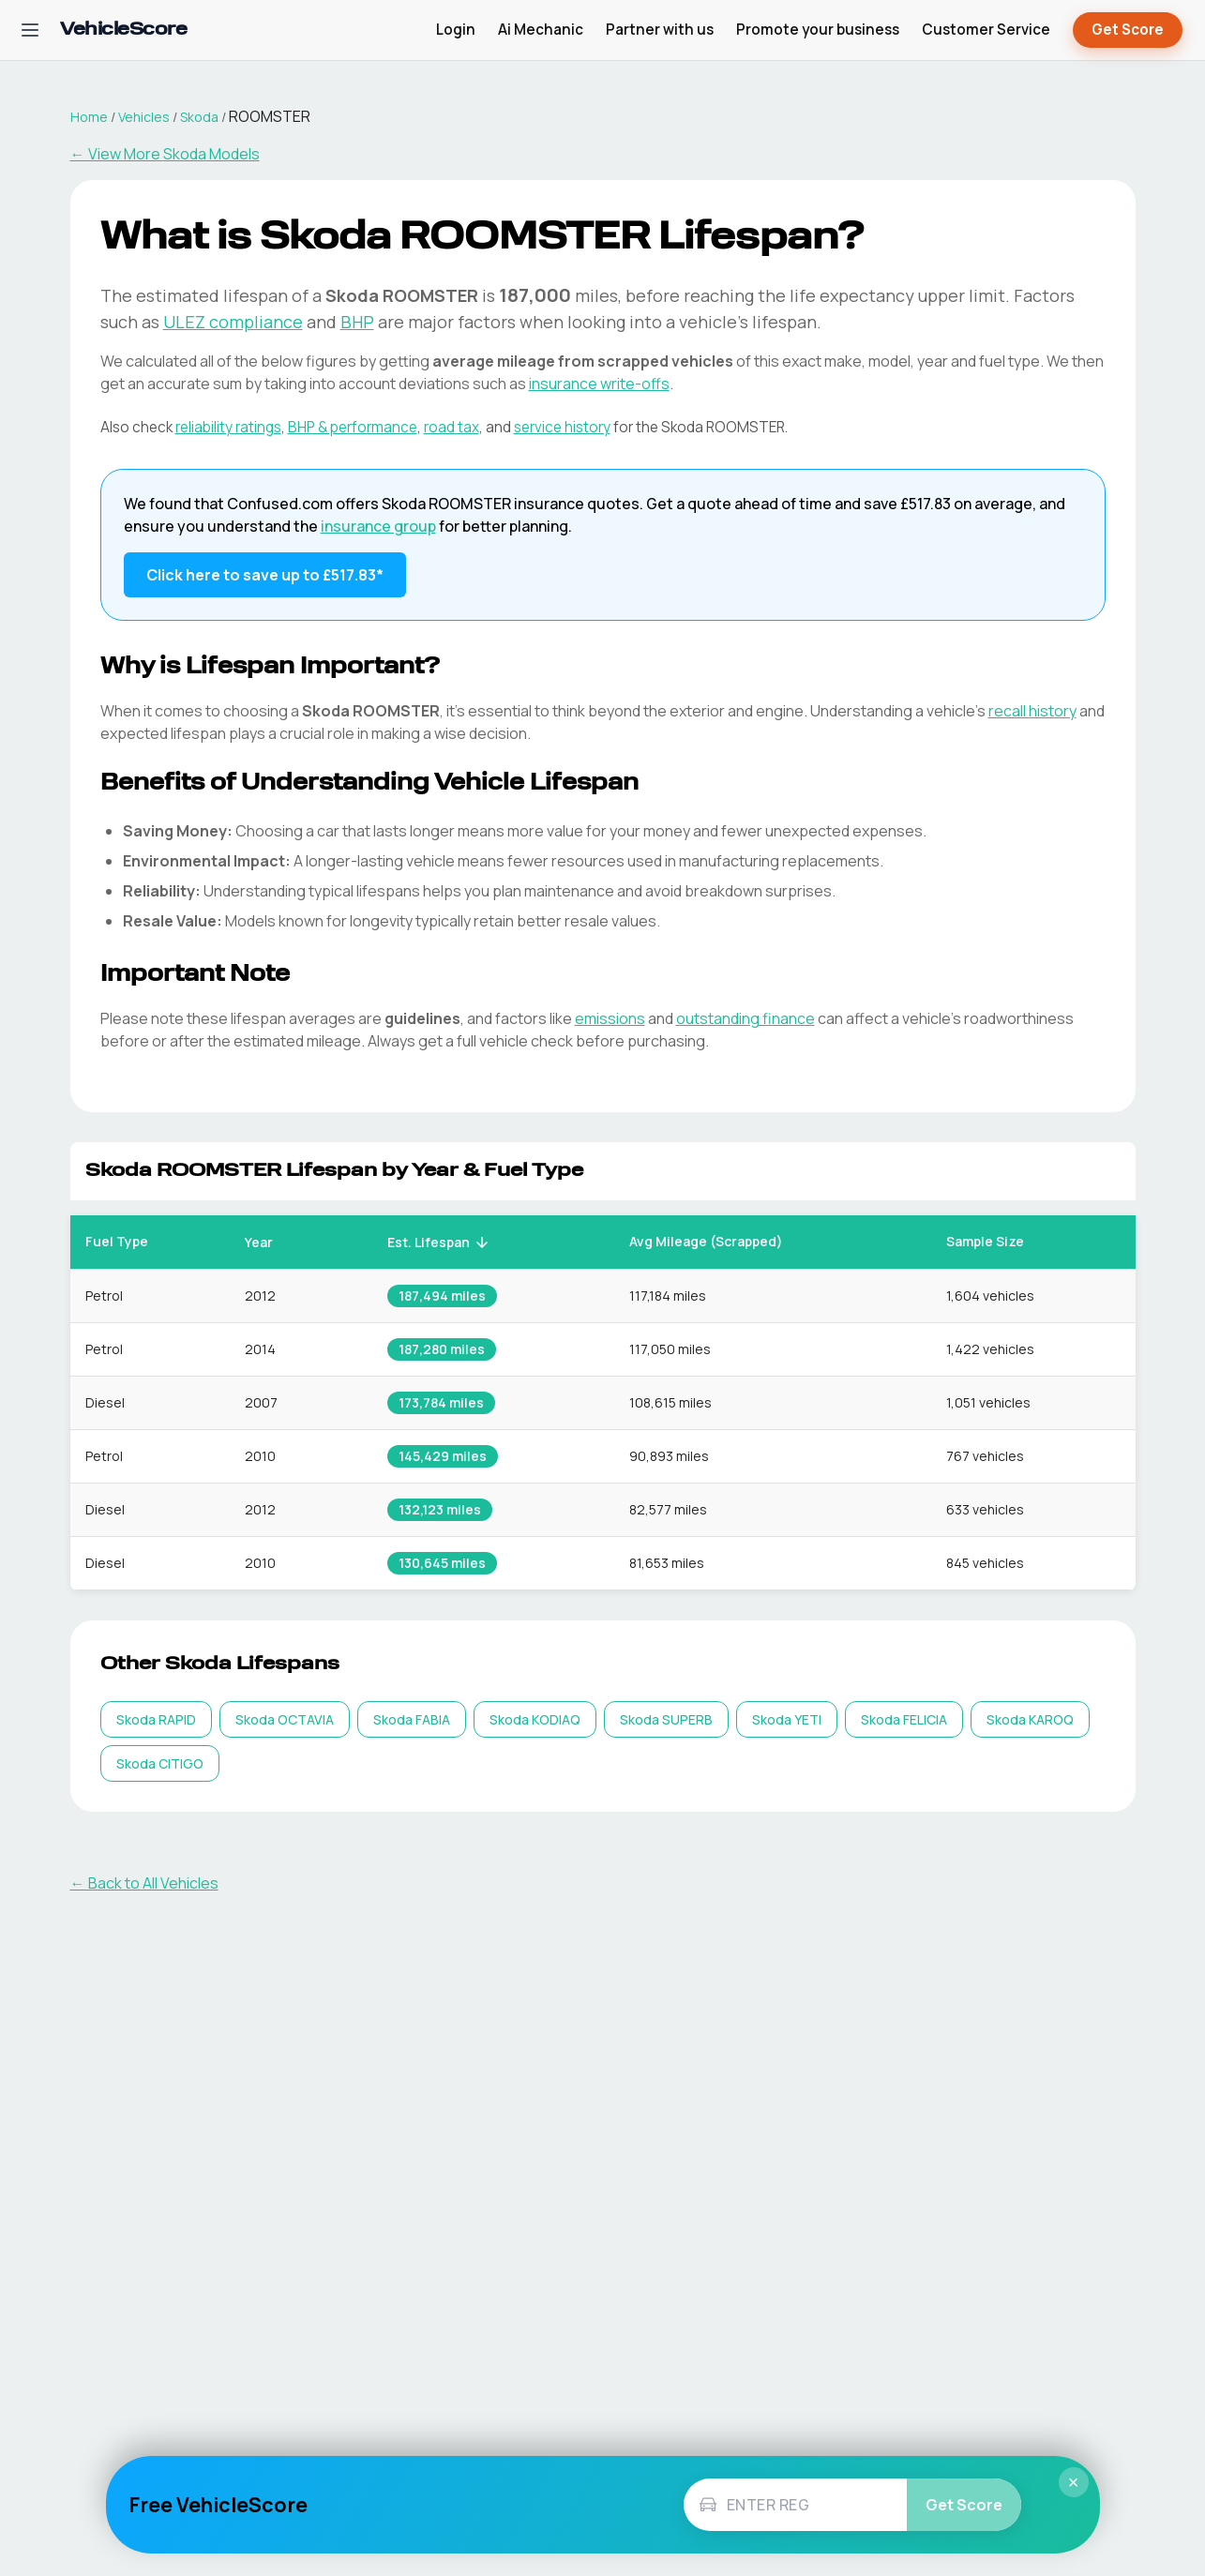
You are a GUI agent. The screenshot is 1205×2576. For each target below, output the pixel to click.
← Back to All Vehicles (144, 1883)
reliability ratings (228, 427)
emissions (610, 1018)
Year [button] (269, 1242)
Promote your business (817, 29)
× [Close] (1073, 2482)
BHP (357, 321)
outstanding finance (745, 1018)
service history (562, 427)
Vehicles (144, 117)
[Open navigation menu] (30, 30)
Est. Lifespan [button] (438, 1242)
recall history (1032, 710)
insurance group (378, 526)
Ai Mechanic (540, 29)
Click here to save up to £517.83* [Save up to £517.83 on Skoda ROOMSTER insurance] (265, 575)
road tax (451, 427)
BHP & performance (352, 427)
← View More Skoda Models (165, 153)
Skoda (199, 117)
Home (89, 117)
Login (455, 29)
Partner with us (660, 29)
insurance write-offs (599, 383)
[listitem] (156, 1719)
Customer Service (986, 29)
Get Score (1127, 30)
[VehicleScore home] (123, 30)
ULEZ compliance (233, 321)
